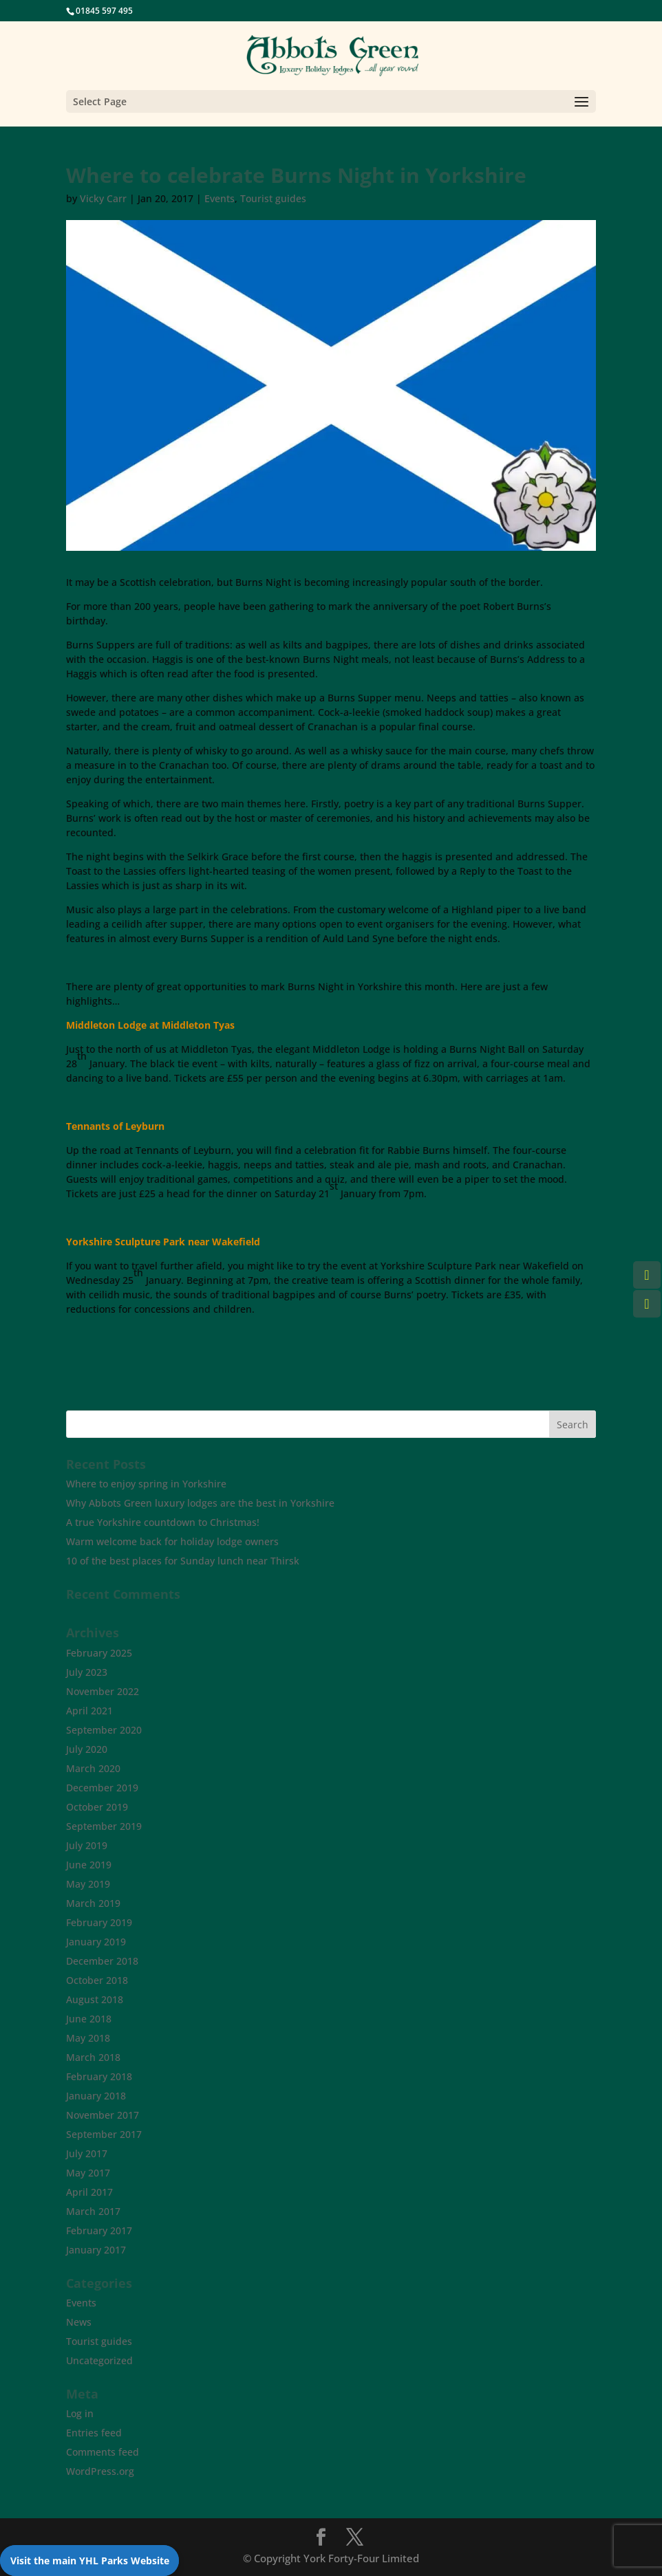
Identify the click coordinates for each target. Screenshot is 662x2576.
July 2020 (86, 1749)
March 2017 (93, 2211)
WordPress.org (100, 2471)
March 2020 (93, 1768)
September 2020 (104, 1729)
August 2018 (94, 1999)
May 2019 (88, 1883)
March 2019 (93, 1903)
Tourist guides (273, 198)
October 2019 (97, 1806)
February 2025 (99, 1652)
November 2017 (102, 2114)
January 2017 (96, 2249)
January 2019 (96, 1941)
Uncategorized (99, 2360)
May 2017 (88, 2172)
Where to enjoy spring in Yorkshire (146, 1483)
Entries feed (94, 2432)
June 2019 (88, 1864)
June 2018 (88, 2018)
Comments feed (102, 2451)
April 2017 (89, 2191)
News (79, 2321)
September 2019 (104, 1826)
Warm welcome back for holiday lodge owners (172, 1541)
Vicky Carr (103, 198)
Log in (80, 2413)
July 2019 (86, 1845)
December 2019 (102, 1787)
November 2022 (102, 1691)
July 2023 (86, 1672)
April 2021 (89, 1710)
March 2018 (93, 2057)
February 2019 (99, 1922)
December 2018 (102, 1960)
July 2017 (86, 2153)
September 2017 (104, 2134)
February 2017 (99, 2230)
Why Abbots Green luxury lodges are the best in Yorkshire (200, 1502)
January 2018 (96, 2095)
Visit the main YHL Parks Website (89, 2560)
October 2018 (97, 1980)
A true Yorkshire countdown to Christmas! (162, 1522)
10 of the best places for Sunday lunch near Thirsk (182, 1560)
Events (219, 198)
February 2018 (99, 2076)
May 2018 (88, 2037)
